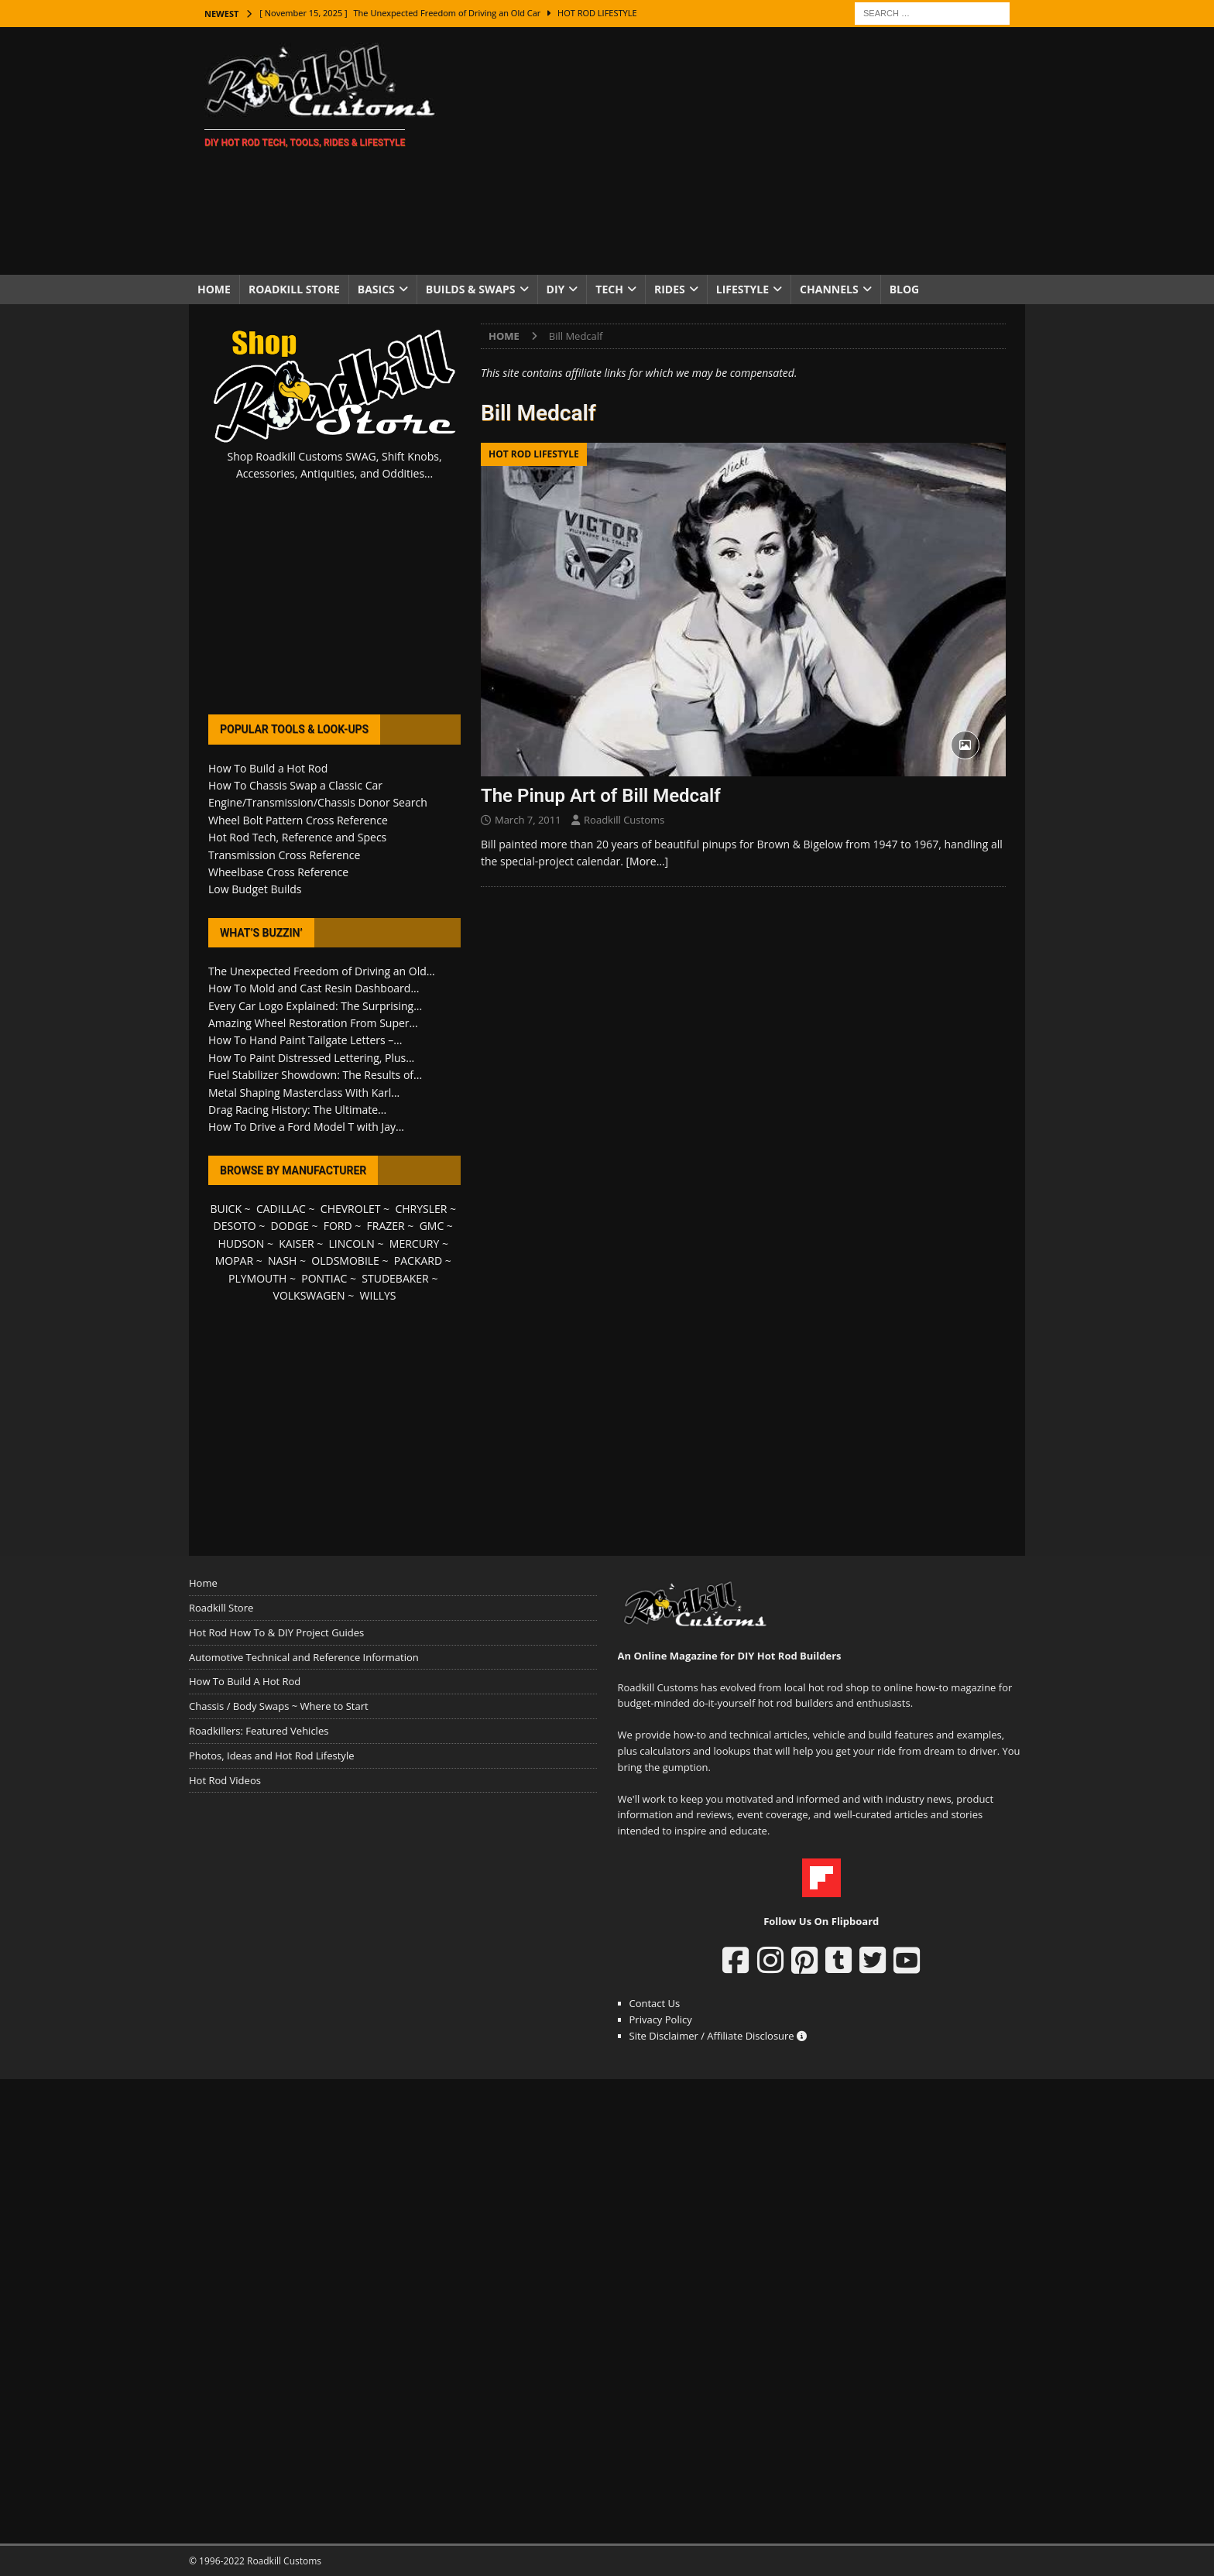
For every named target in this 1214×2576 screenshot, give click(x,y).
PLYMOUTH (257, 1278)
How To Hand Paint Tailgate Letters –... (305, 1040)
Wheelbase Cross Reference (278, 872)
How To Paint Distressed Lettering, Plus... (311, 1057)
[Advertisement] (742, 151)
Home (214, 289)
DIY (556, 289)
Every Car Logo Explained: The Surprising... (315, 1006)
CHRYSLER (421, 1208)
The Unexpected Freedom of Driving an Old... (321, 971)
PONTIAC (324, 1278)
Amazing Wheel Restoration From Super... (313, 1023)
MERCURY (414, 1243)
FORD (338, 1225)
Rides (669, 289)
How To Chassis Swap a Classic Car (295, 785)
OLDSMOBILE (345, 1260)
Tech (609, 289)
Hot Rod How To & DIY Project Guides (276, 1632)
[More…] (647, 861)
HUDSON (241, 1243)
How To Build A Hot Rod (244, 1681)
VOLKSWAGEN (309, 1295)
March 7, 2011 (528, 820)
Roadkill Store (294, 289)
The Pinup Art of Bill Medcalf (601, 796)
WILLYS (378, 1295)
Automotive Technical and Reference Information (304, 1657)
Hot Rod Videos (225, 1780)
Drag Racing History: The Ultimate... (297, 1109)
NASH (282, 1260)
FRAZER (386, 1225)
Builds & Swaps (471, 289)
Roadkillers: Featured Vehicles (258, 1731)
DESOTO (235, 1225)
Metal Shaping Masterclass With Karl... (304, 1092)
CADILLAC (281, 1208)
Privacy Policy (660, 2019)
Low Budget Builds (254, 889)
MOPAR (234, 1260)
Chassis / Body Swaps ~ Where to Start (279, 1706)
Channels (829, 289)
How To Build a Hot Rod (268, 768)
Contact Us (655, 2003)
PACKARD (418, 1260)
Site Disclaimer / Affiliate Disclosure (718, 2036)
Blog (905, 289)
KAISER (296, 1243)
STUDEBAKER (395, 1278)
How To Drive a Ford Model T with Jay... (306, 1126)
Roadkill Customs (624, 820)
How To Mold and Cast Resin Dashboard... (313, 988)
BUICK (226, 1208)
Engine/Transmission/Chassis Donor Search (317, 802)
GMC (432, 1225)
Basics (376, 289)
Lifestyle (742, 289)
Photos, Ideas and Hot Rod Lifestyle (271, 1755)
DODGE (290, 1225)
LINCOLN (352, 1243)
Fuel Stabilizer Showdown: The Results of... (315, 1074)
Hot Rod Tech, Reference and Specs (297, 837)
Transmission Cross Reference (284, 855)
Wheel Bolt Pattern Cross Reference (298, 820)
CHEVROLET (351, 1208)
